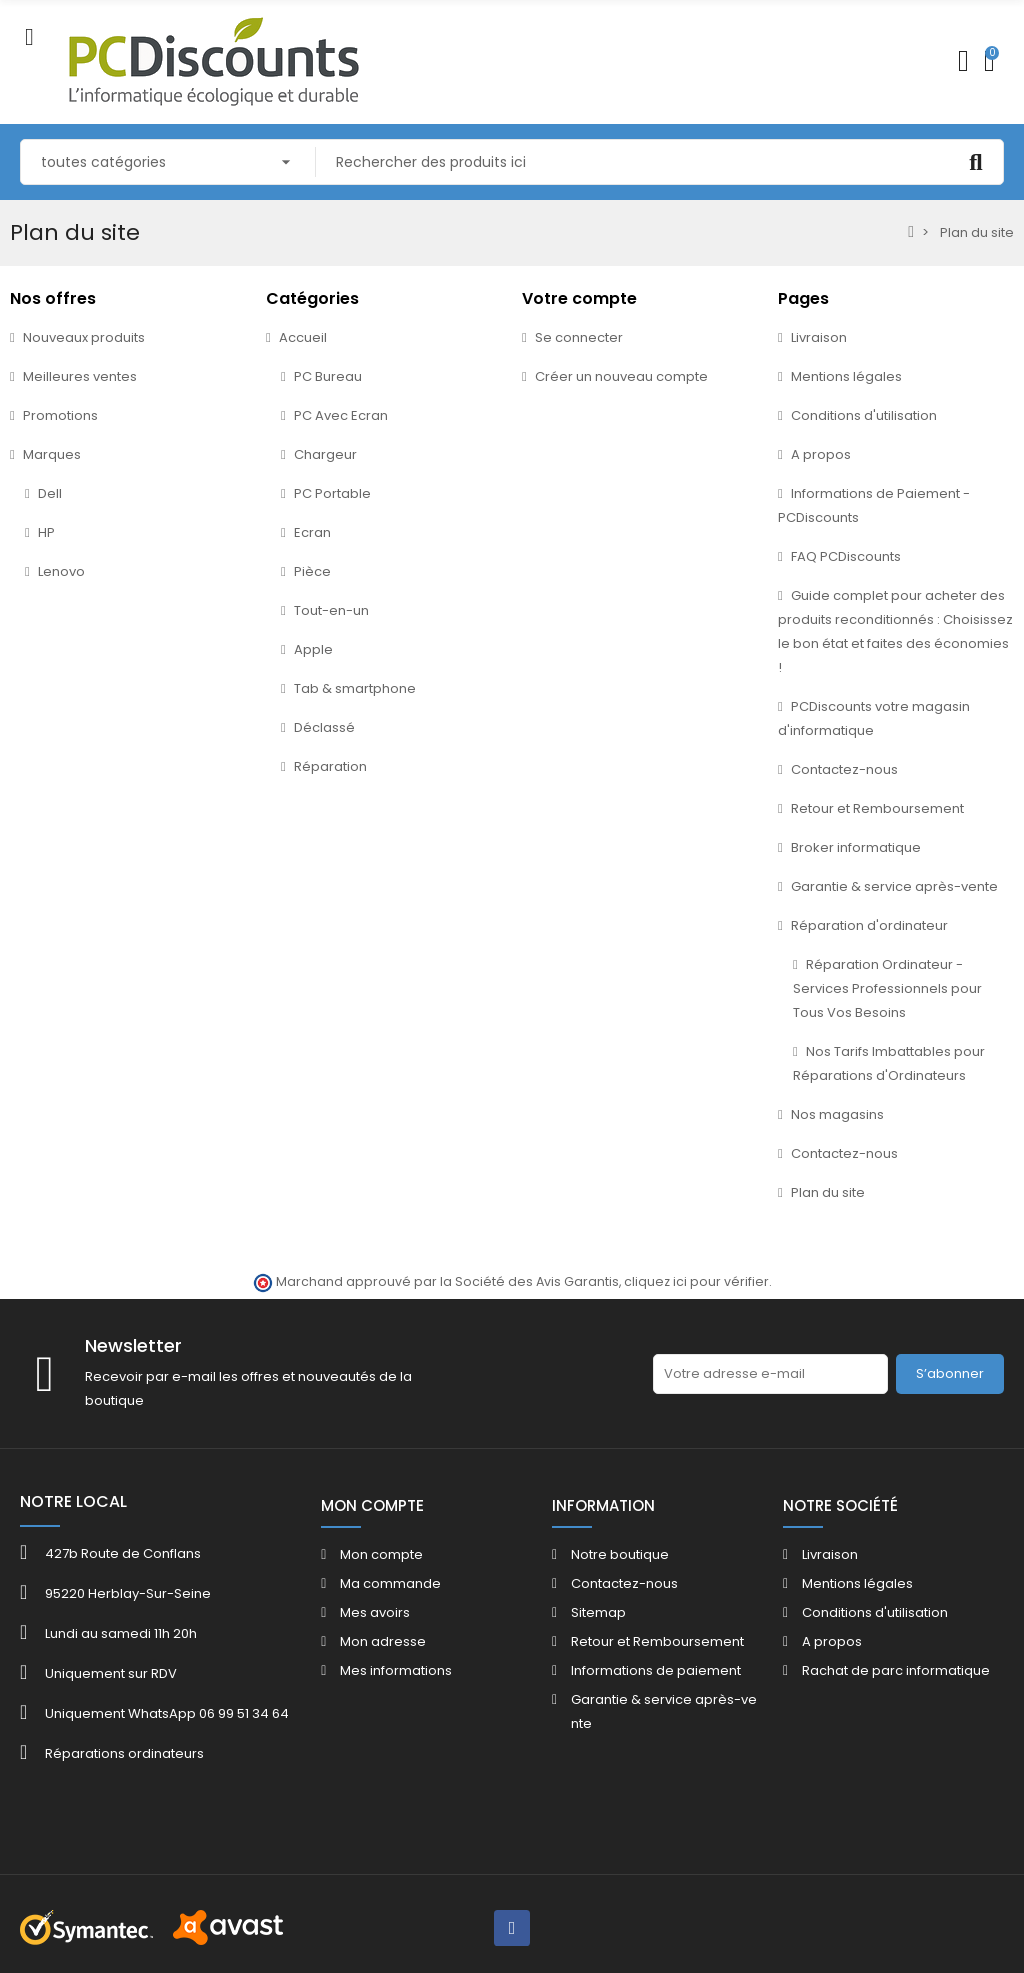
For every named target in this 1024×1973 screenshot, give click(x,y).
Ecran (312, 532)
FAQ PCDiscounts (846, 556)
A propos (821, 454)
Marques (52, 454)
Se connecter (579, 337)
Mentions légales (846, 376)
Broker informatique (856, 847)
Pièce (312, 571)
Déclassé (324, 727)
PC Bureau (328, 376)
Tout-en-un (331, 610)
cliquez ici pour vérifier (696, 1281)
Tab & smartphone (355, 688)
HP (46, 532)
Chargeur (325, 454)
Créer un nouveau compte (621, 376)
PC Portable (332, 493)
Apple (313, 649)
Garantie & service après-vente (894, 886)
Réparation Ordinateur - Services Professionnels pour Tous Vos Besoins (887, 988)
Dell (50, 493)
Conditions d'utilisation (864, 415)
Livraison (819, 337)
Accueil (303, 337)
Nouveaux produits (84, 337)
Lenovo (61, 571)
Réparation (330, 766)
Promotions (60, 415)
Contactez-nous (844, 769)
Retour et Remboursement (877, 808)
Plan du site (828, 1192)
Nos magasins (837, 1114)
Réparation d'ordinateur (869, 925)
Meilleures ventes (80, 376)
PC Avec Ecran (341, 415)
